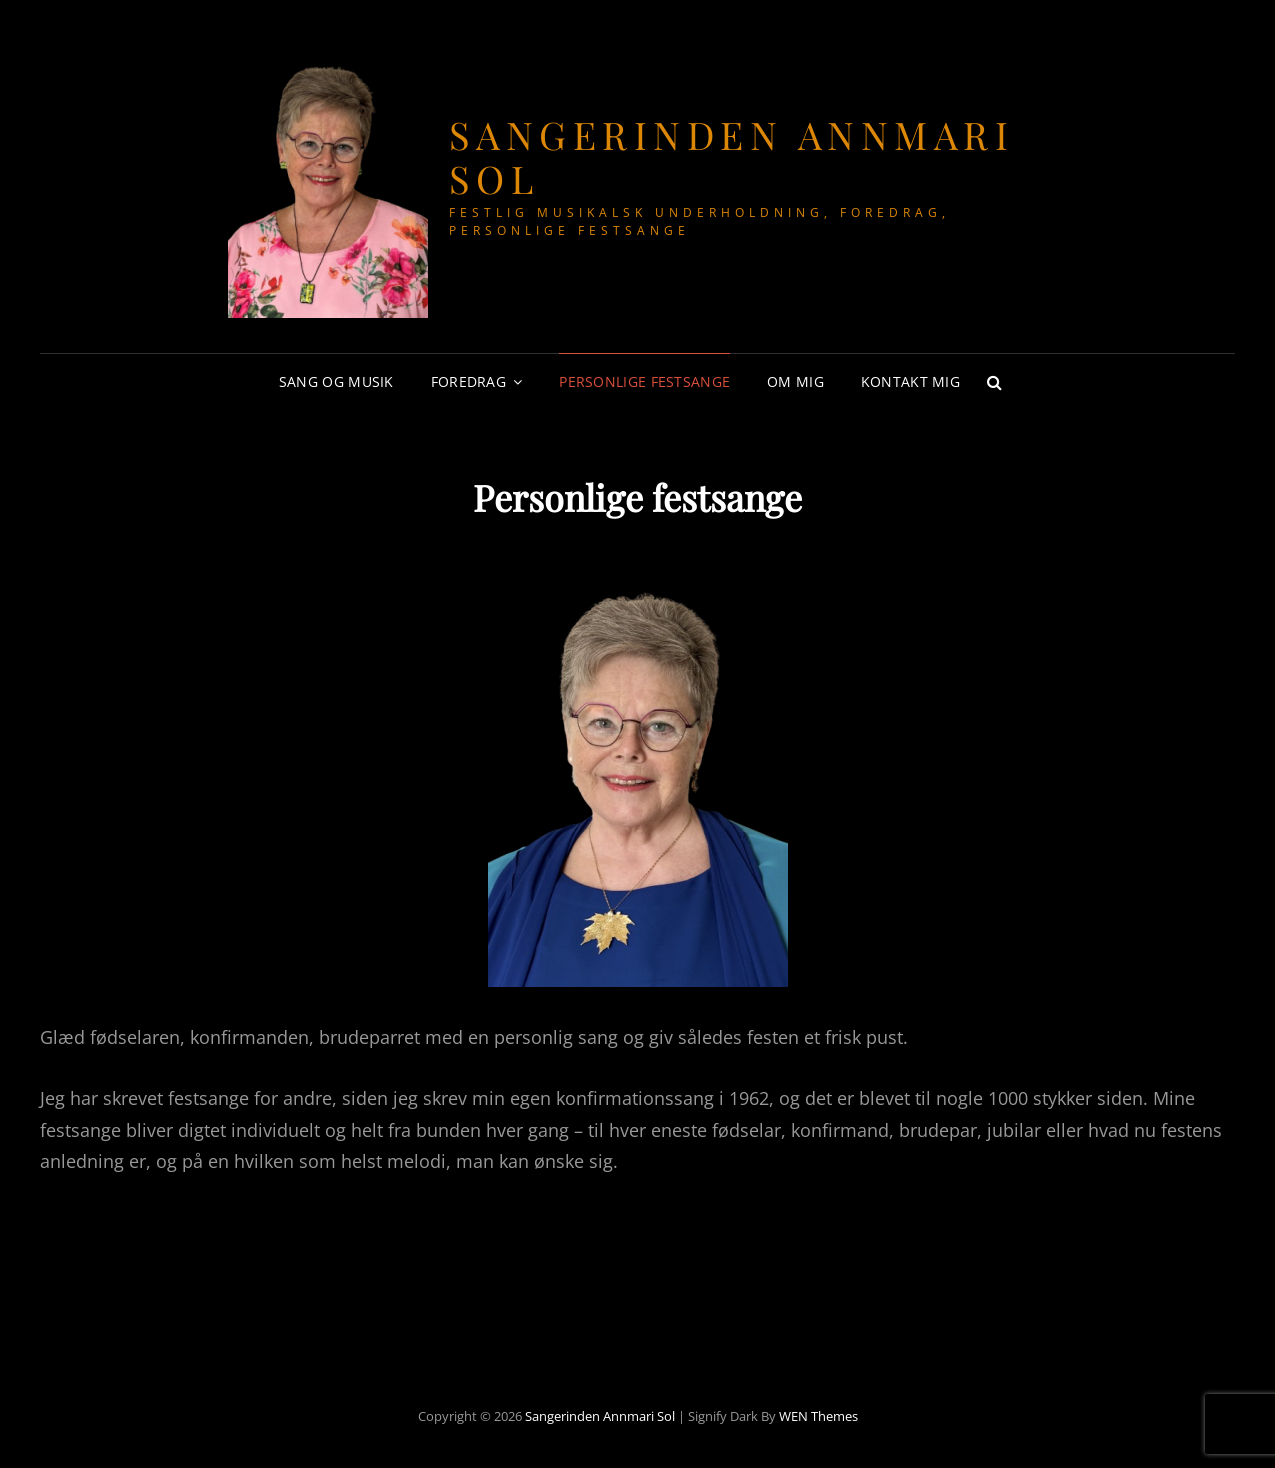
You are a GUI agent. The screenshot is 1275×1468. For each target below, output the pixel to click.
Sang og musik (336, 381)
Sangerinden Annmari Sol (732, 156)
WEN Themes (818, 1416)
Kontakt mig (910, 381)
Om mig (795, 381)
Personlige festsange (644, 381)
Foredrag (468, 381)
